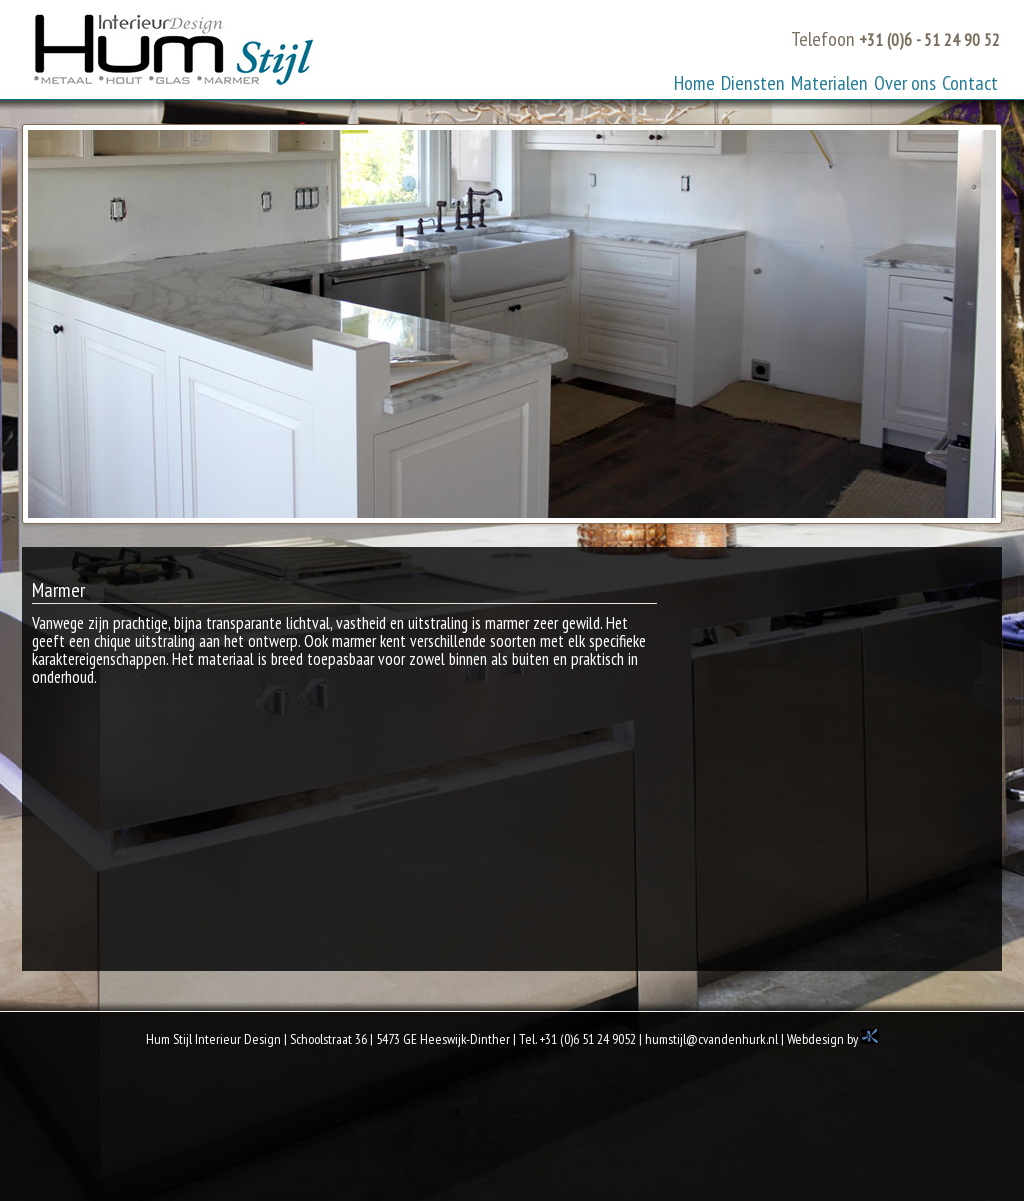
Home (694, 83)
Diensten (753, 83)
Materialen (829, 83)
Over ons (905, 83)
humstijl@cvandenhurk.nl (711, 1039)
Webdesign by (833, 1039)
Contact (970, 83)
